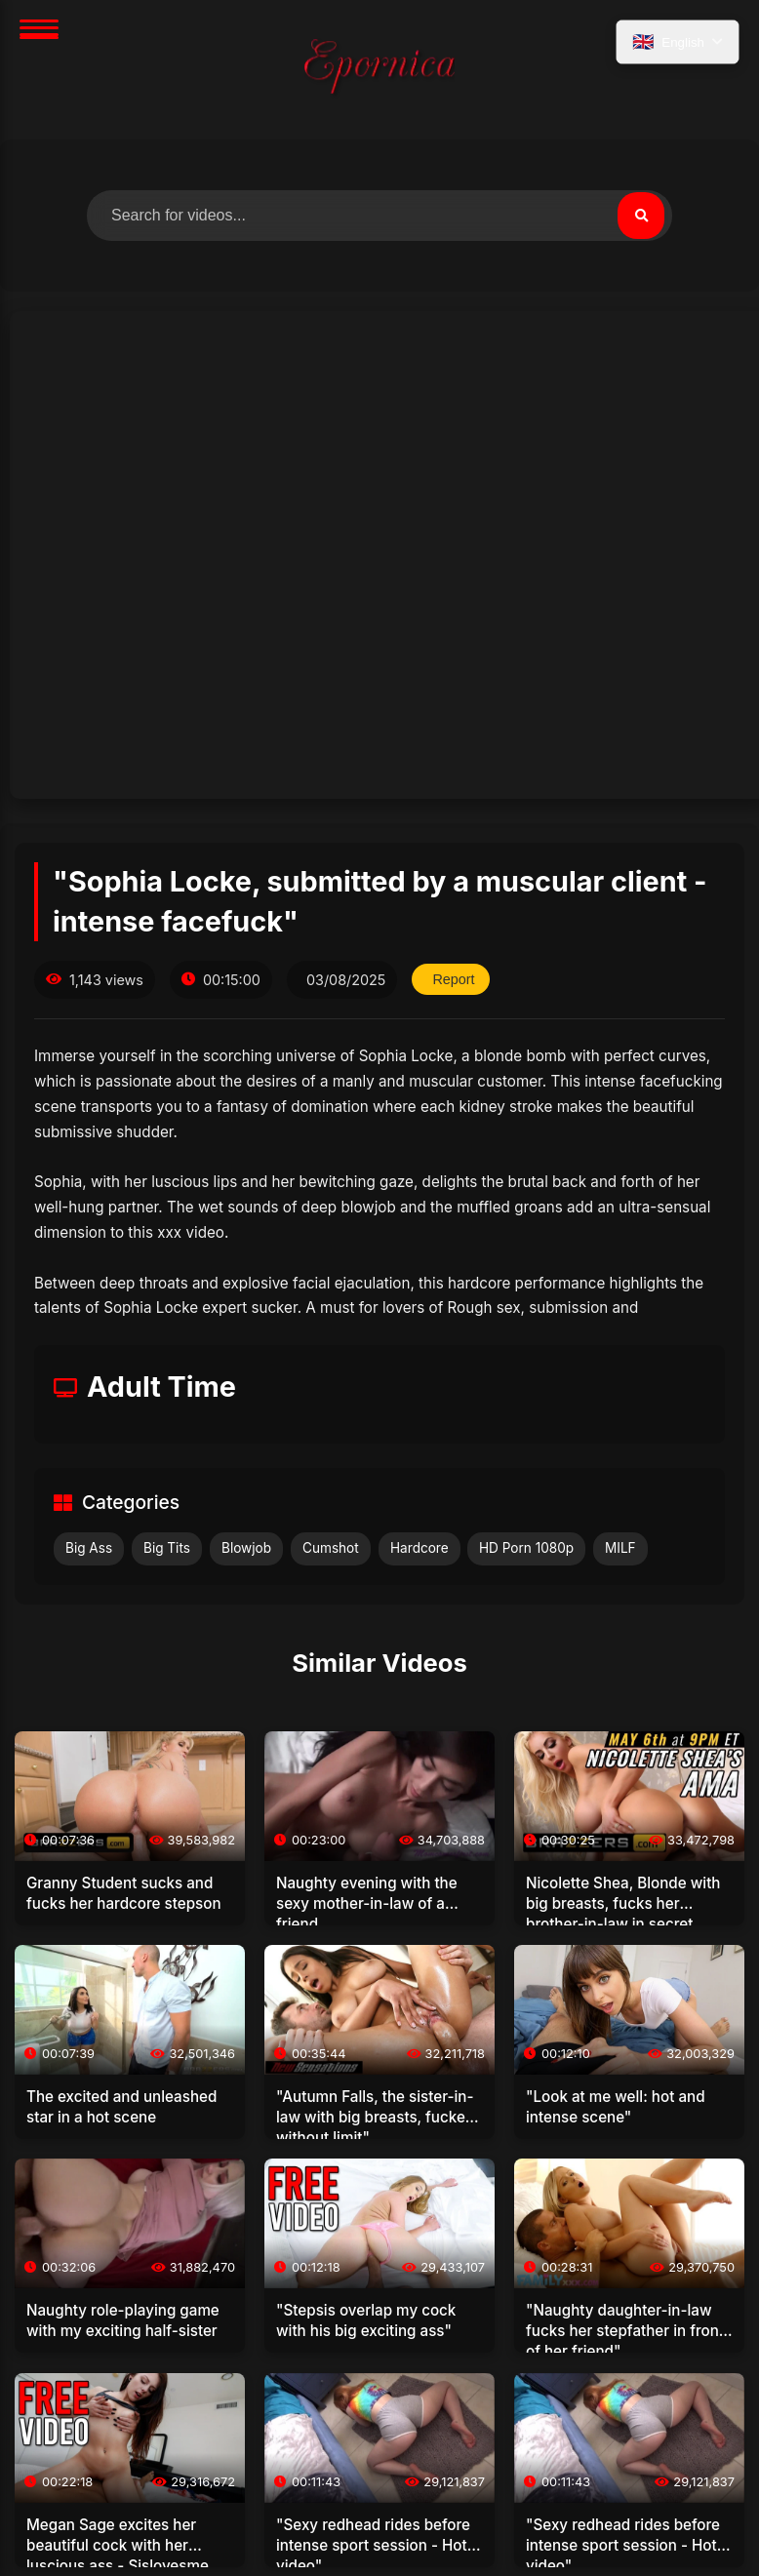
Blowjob (246, 1548)
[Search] (641, 215)
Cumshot (330, 1548)
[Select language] (677, 42)
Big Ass (88, 1548)
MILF (620, 1548)
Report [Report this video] (453, 979)
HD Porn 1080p (526, 1548)
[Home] (379, 69)
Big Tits (166, 1548)
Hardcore (419, 1548)
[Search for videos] (379, 215)
